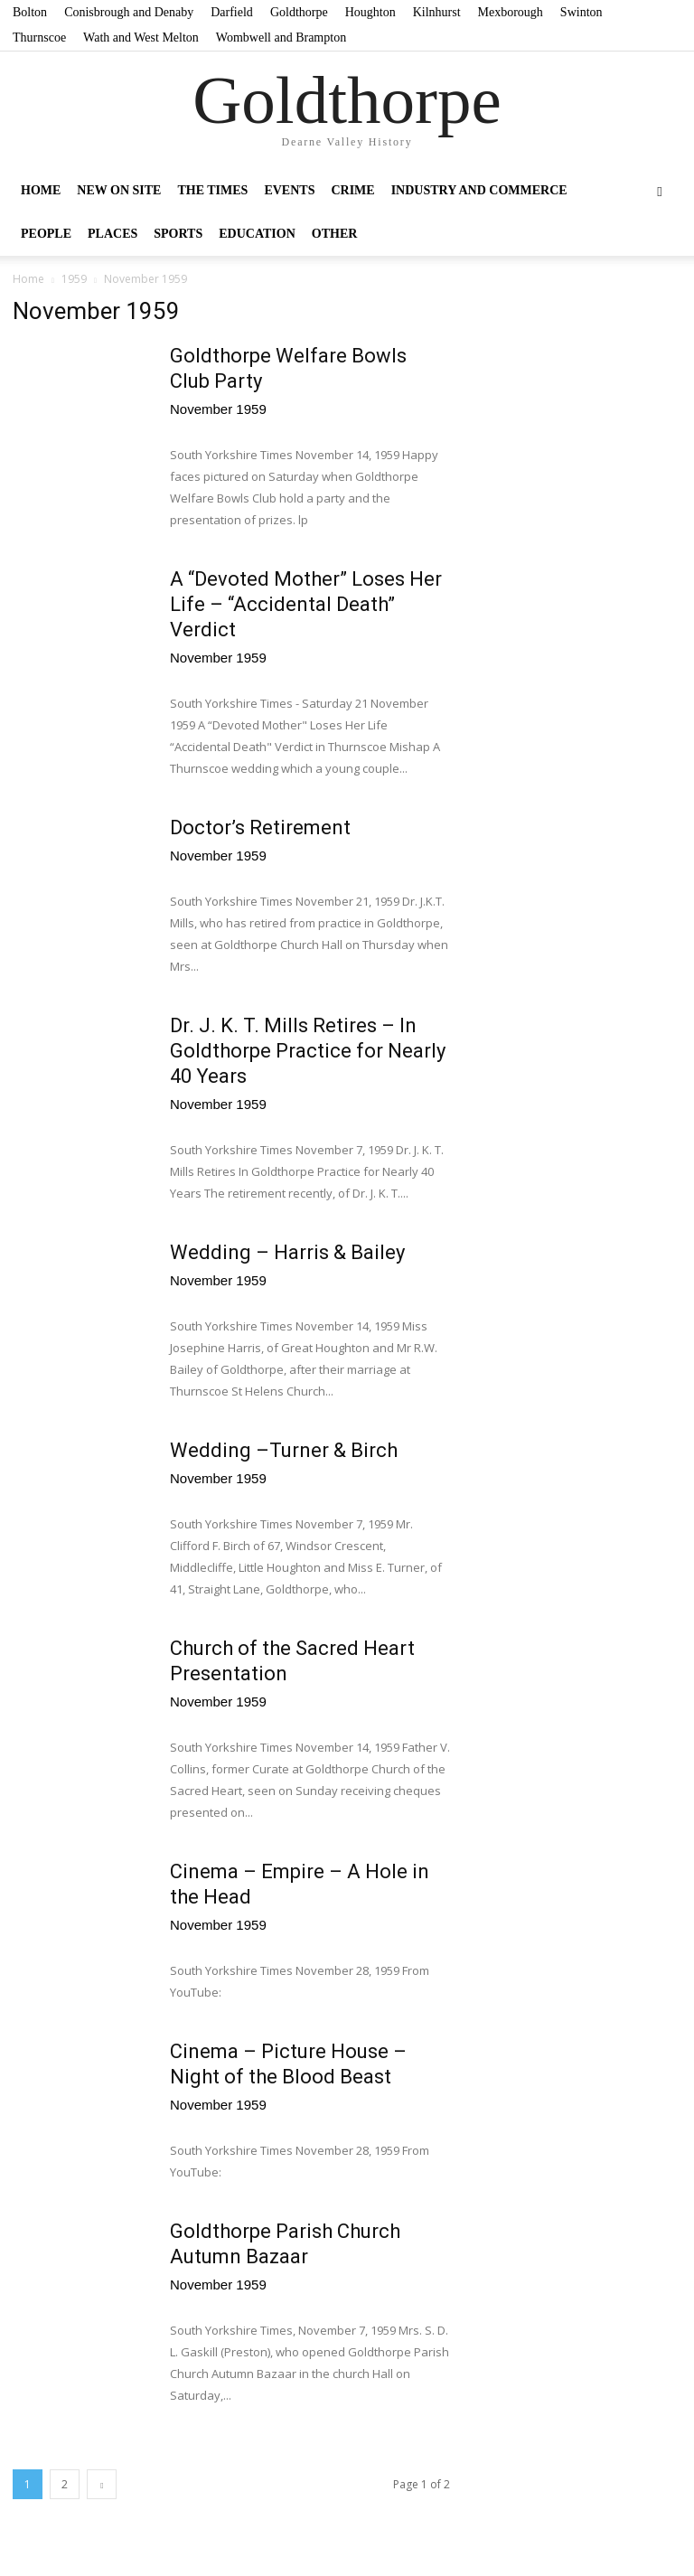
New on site (119, 190)
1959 (74, 279)
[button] (659, 191)
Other (335, 233)
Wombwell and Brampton (281, 37)
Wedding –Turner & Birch (284, 1450)
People (46, 233)
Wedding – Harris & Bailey (287, 1252)
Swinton (581, 12)
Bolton (30, 12)
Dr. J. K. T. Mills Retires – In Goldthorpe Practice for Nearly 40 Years (307, 1050)
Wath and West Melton (141, 37)
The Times (212, 190)
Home (41, 190)
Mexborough (510, 12)
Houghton (370, 12)
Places (112, 233)
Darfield (232, 12)
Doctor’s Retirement (260, 827)
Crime (352, 190)
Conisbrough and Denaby (128, 12)
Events (289, 190)
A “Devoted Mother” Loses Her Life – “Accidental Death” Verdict (306, 604)
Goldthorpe (299, 12)
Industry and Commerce (479, 190)
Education (257, 233)
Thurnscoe (39, 37)
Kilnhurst (437, 12)
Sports (178, 233)
